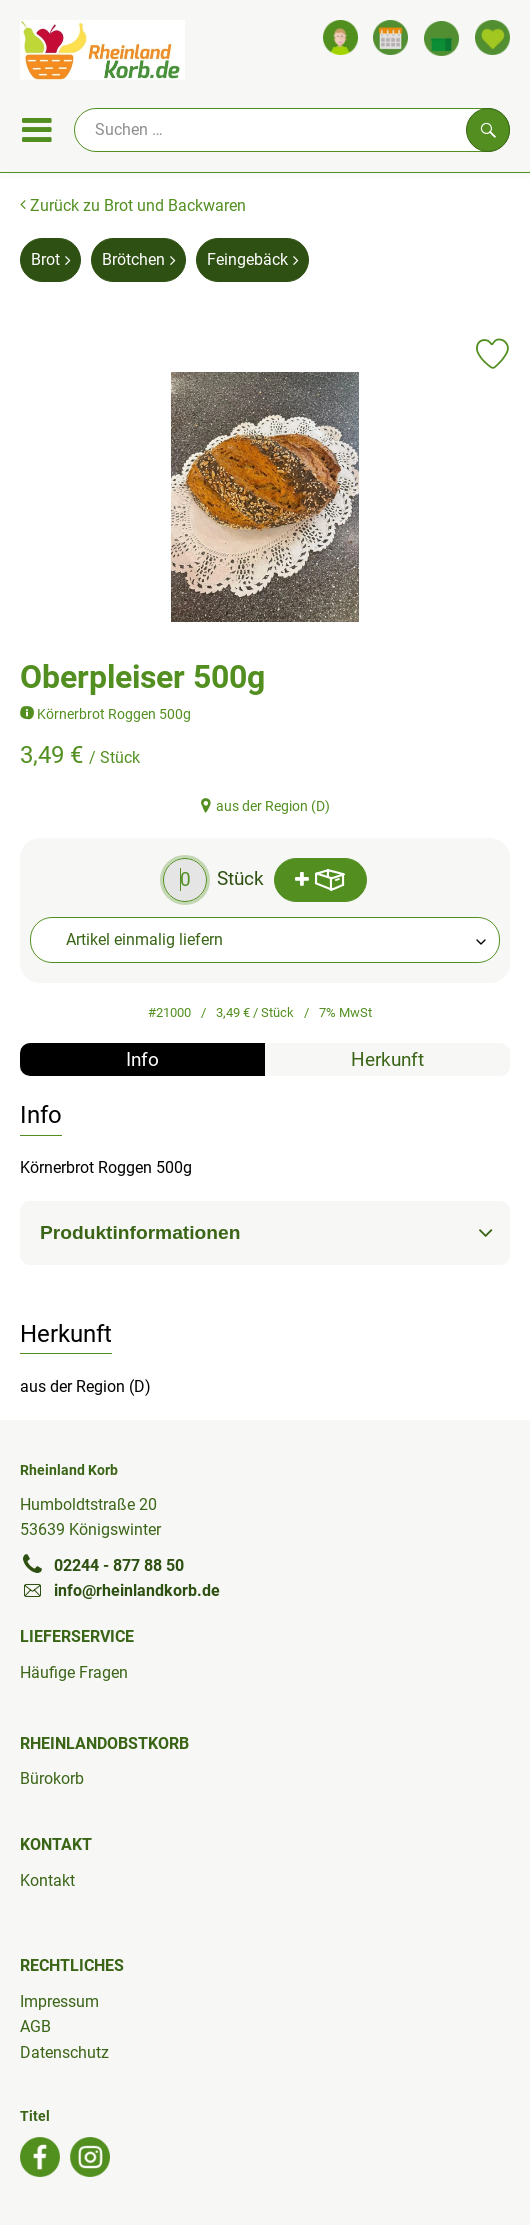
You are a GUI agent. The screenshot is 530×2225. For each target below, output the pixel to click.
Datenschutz (64, 2052)
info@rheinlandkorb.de (120, 1590)
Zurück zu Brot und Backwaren (133, 205)
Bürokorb (52, 1778)
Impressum (59, 2001)
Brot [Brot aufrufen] (50, 259)
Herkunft (387, 1059)
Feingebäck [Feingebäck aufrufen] (252, 259)
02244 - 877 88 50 (102, 1565)
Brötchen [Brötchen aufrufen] (138, 259)
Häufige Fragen (74, 1672)
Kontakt (47, 1880)
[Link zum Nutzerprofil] (340, 37)
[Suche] (292, 130)
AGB (35, 2026)
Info (142, 1059)
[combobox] (265, 940)
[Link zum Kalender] (390, 37)
